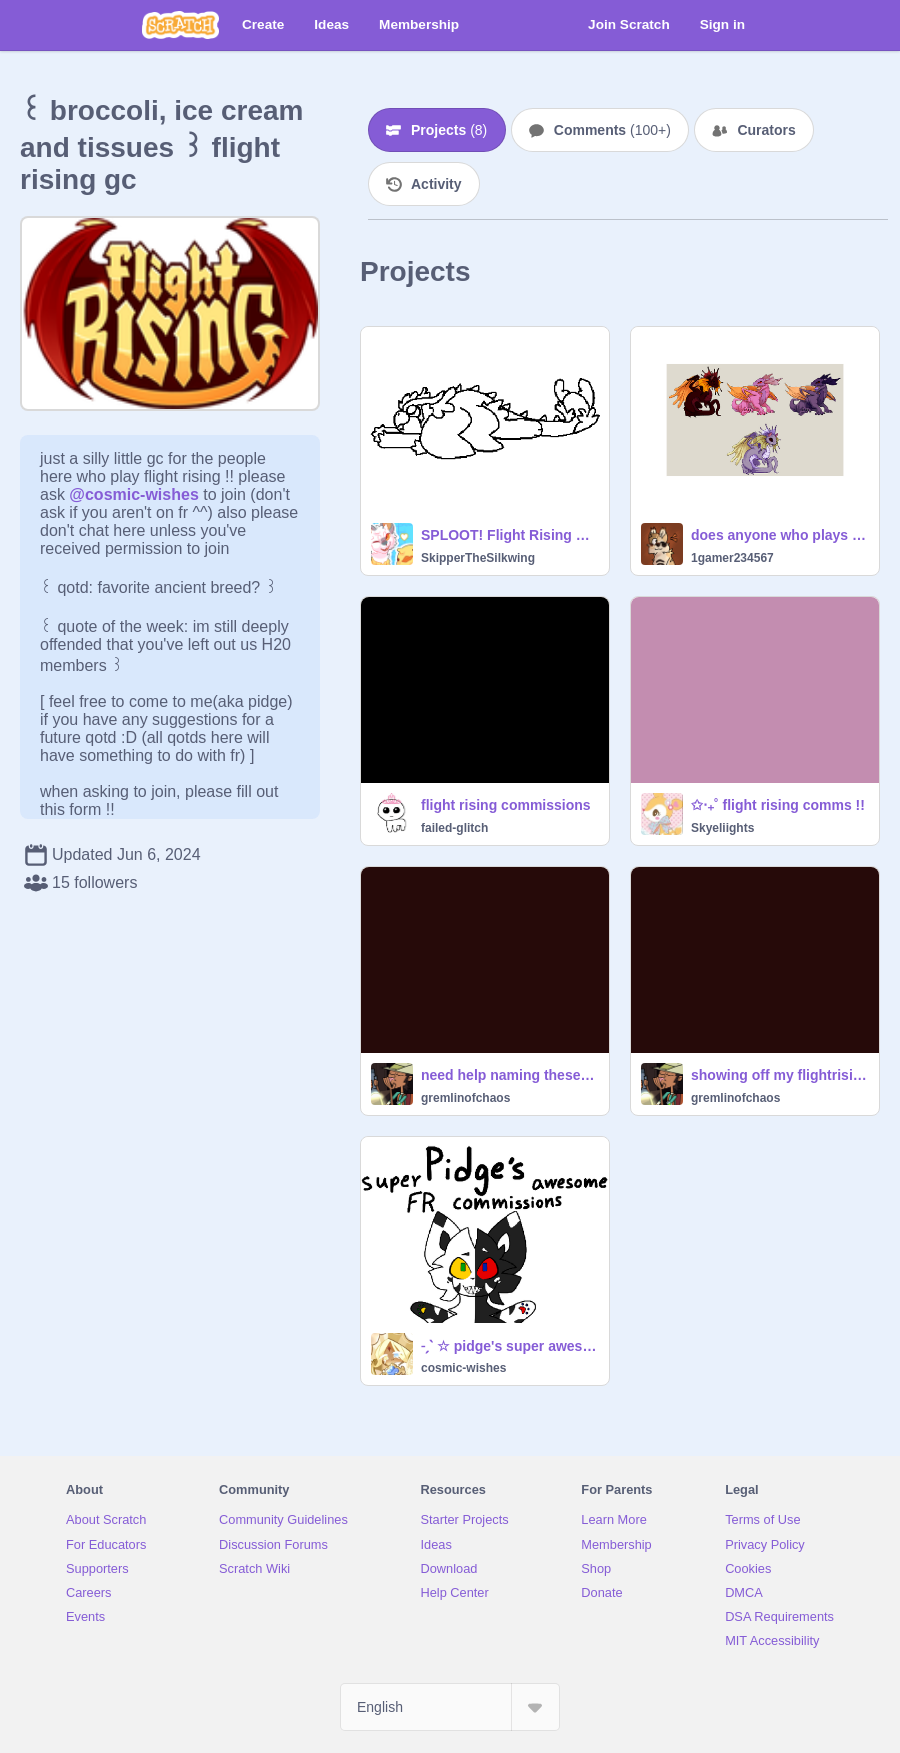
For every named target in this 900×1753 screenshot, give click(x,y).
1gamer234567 (732, 558)
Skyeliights (722, 828)
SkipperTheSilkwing (478, 558)
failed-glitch (454, 828)
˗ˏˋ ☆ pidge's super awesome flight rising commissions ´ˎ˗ (509, 1346)
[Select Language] (450, 1707)
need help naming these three (509, 1075)
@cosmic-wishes (133, 494)
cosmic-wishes (463, 1368)
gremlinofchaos (465, 1098)
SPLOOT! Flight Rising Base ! (509, 535)
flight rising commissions (506, 805)
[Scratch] (180, 25)
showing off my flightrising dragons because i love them (779, 1075)
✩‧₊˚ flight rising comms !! (778, 805)
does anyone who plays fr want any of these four (779, 535)
